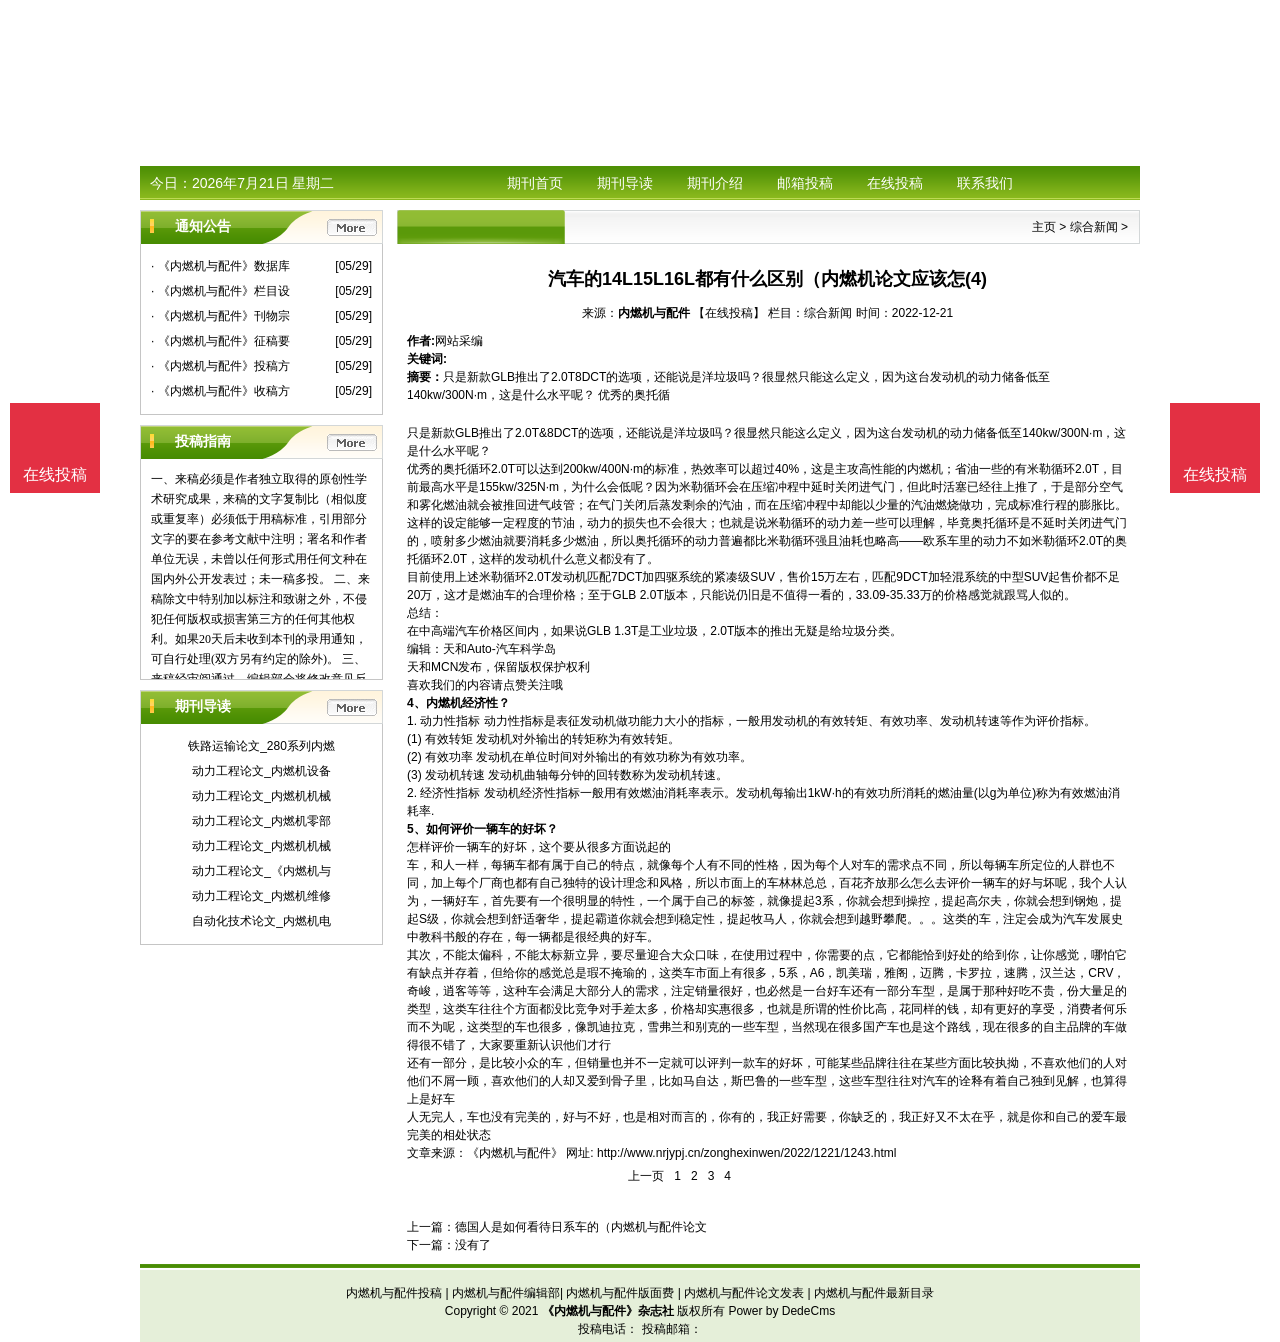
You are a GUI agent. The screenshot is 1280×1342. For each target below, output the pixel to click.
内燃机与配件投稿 (394, 1293)
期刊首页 (535, 183)
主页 (1044, 227)
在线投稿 (895, 183)
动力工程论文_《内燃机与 (261, 871)
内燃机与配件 (654, 313)
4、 (416, 703)
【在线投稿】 (729, 313)
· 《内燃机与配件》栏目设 (220, 291)
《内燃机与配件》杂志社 (608, 1311)
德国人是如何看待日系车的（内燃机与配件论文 (581, 1227)
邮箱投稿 (805, 183)
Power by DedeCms (781, 1311)
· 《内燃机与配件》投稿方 (220, 366)
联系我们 (985, 183)
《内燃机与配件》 (515, 1153)
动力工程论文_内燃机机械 (261, 796)
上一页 (646, 1176)
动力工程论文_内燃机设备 (261, 771)
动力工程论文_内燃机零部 (261, 821)
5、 (416, 829)
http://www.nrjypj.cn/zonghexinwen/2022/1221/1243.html (747, 1153)
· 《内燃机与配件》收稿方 (220, 391)
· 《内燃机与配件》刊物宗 (220, 316)
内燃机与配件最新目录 (874, 1293)
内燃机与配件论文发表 (744, 1293)
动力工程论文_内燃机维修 (261, 896)
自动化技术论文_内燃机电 (261, 921)
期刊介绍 (715, 183)
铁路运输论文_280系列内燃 (261, 746)
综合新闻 (1094, 227)
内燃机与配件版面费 (620, 1293)
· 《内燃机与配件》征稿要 (220, 341)
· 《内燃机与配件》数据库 (220, 266)
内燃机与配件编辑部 (506, 1293)
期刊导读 (625, 183)
